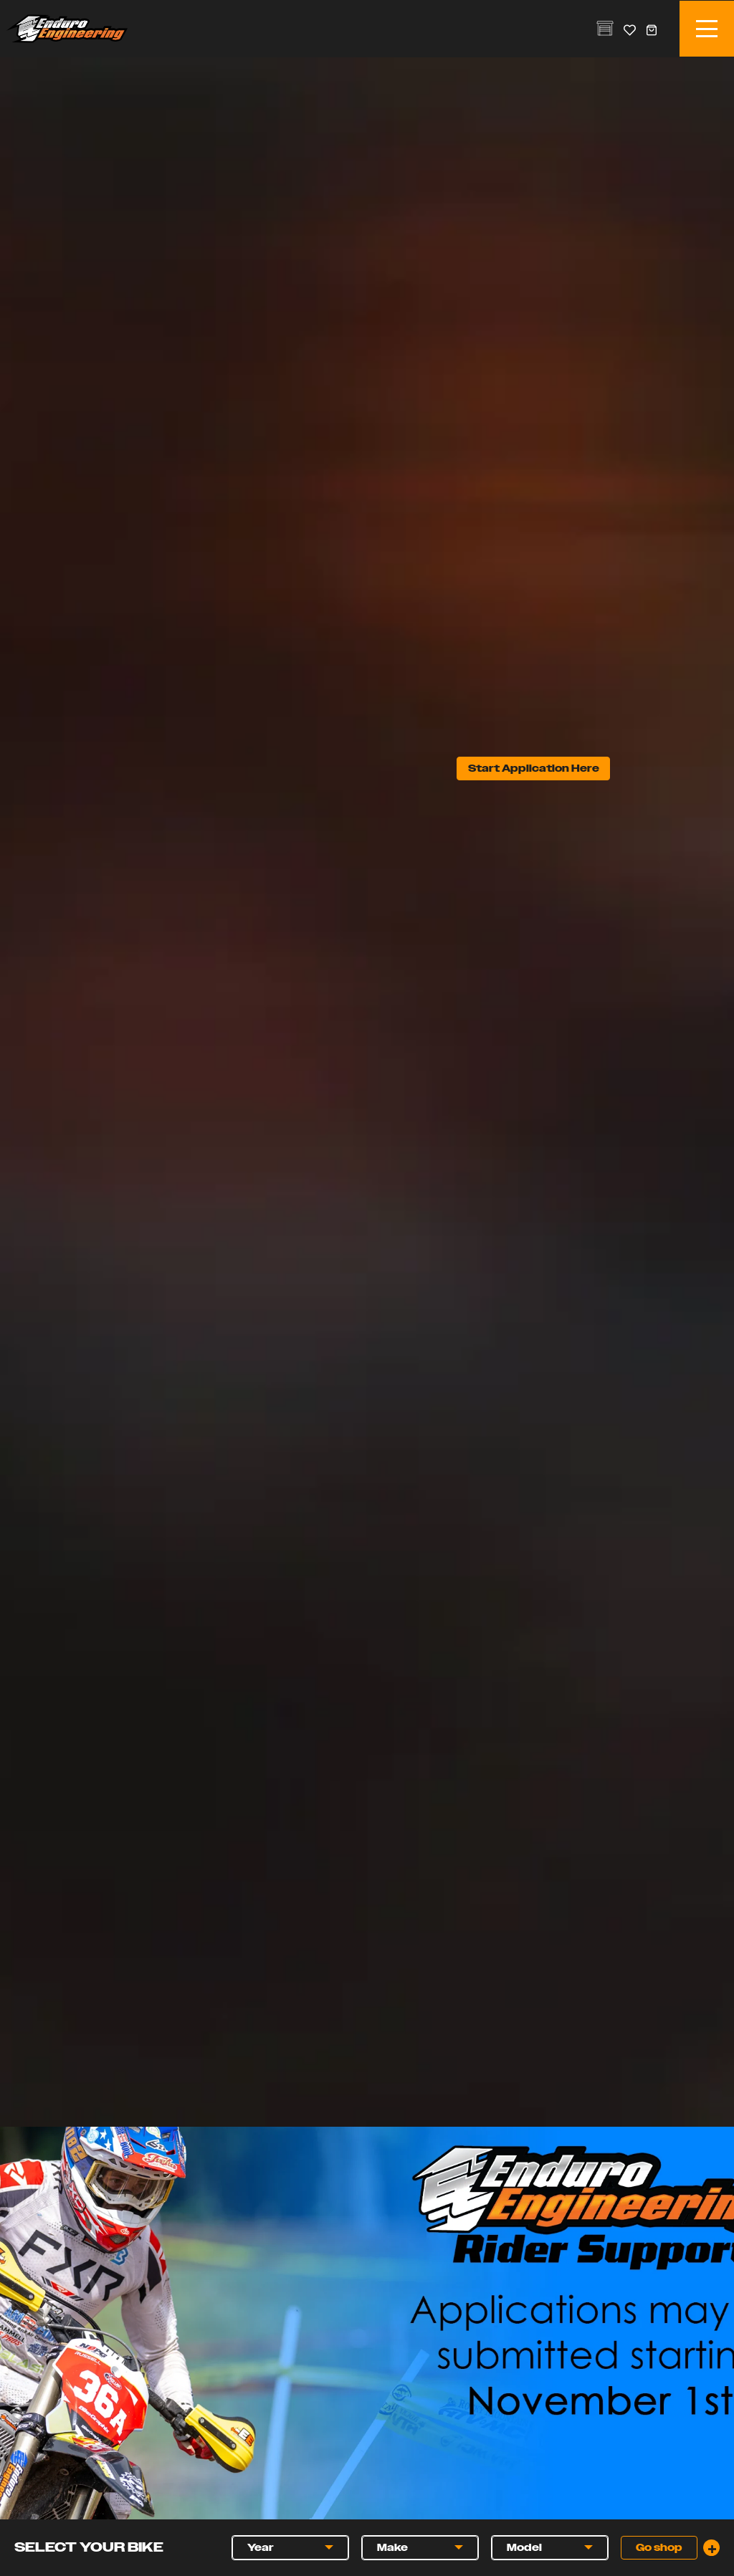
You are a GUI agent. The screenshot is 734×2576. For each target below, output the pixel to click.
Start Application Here (533, 768)
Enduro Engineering (66, 28)
